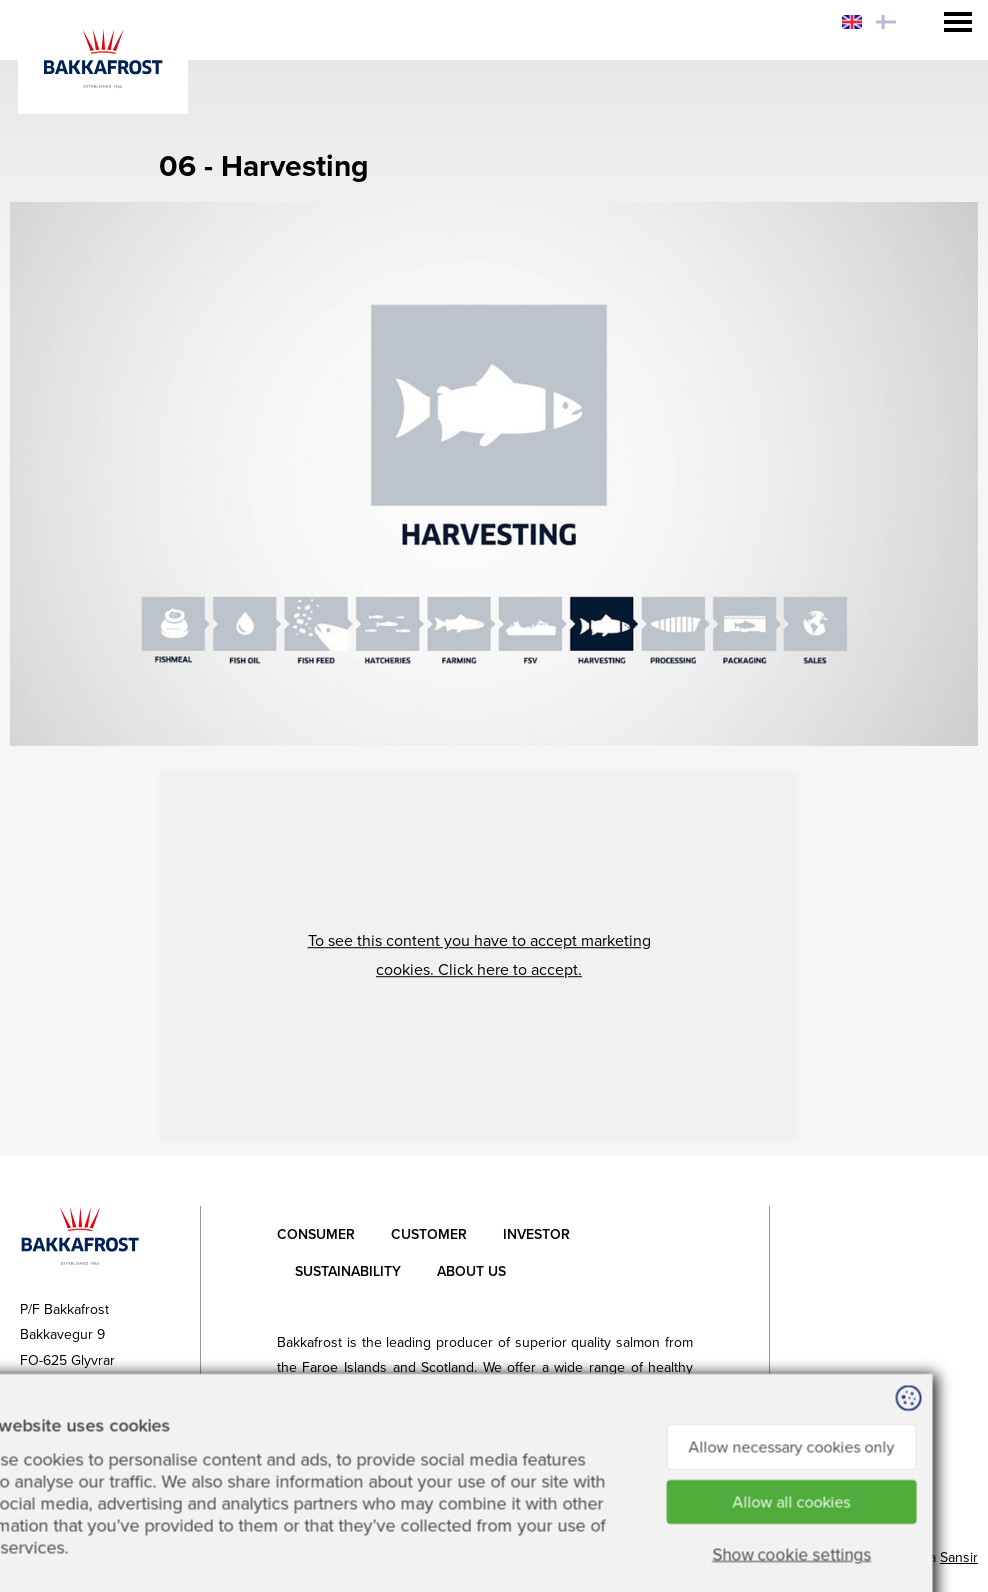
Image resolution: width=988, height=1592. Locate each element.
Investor (536, 1234)
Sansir (959, 1557)
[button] (479, 956)
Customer (429, 1234)
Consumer (316, 1234)
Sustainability (348, 1271)
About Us (471, 1271)
